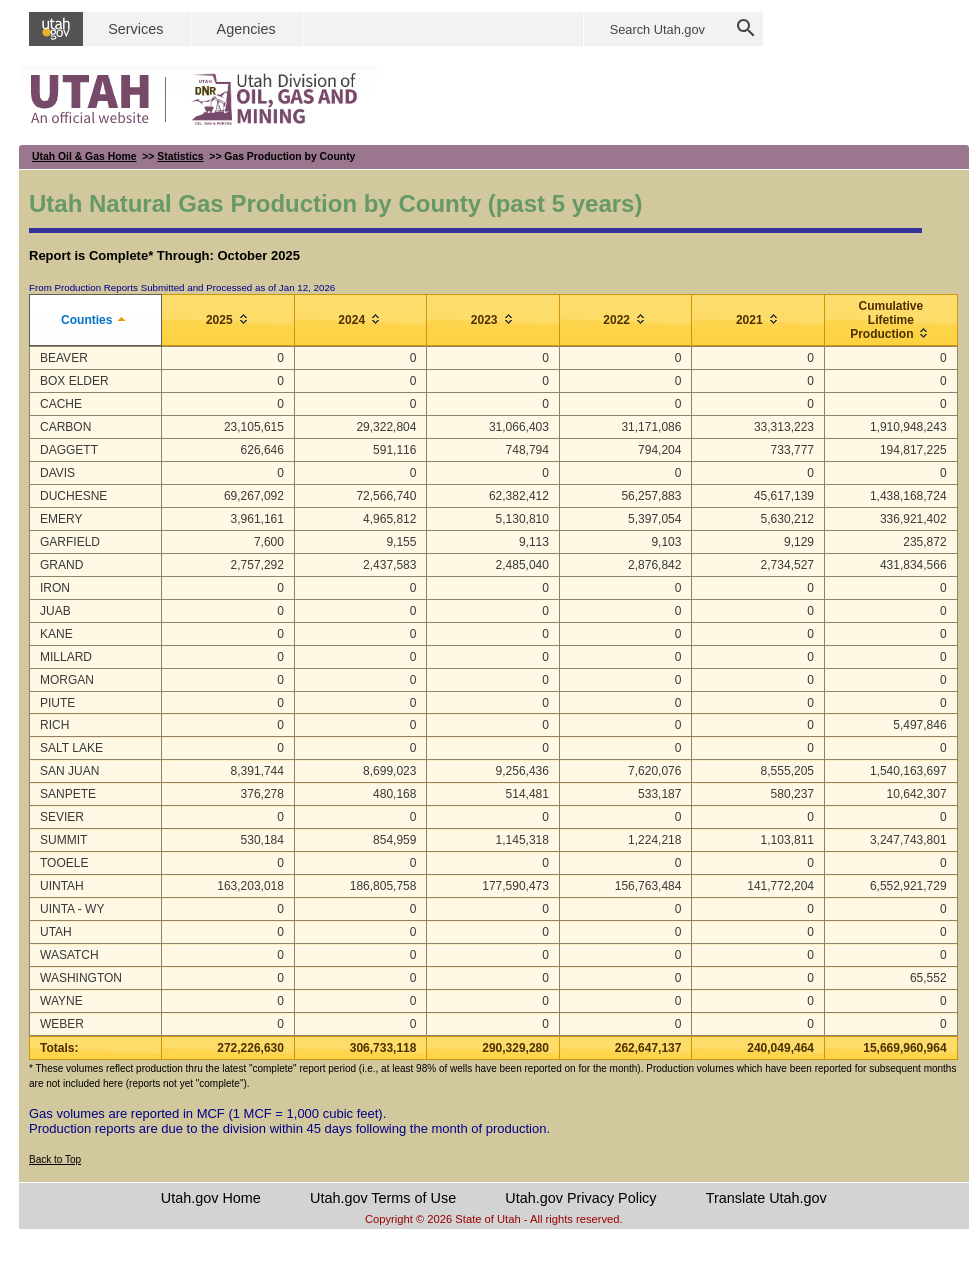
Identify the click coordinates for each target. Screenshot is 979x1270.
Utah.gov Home (211, 1198)
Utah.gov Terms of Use (383, 1198)
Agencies (246, 29)
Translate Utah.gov (766, 1198)
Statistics (180, 156)
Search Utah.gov (657, 29)
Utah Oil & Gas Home (84, 156)
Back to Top (55, 1159)
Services (135, 29)
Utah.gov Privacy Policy (580, 1198)
